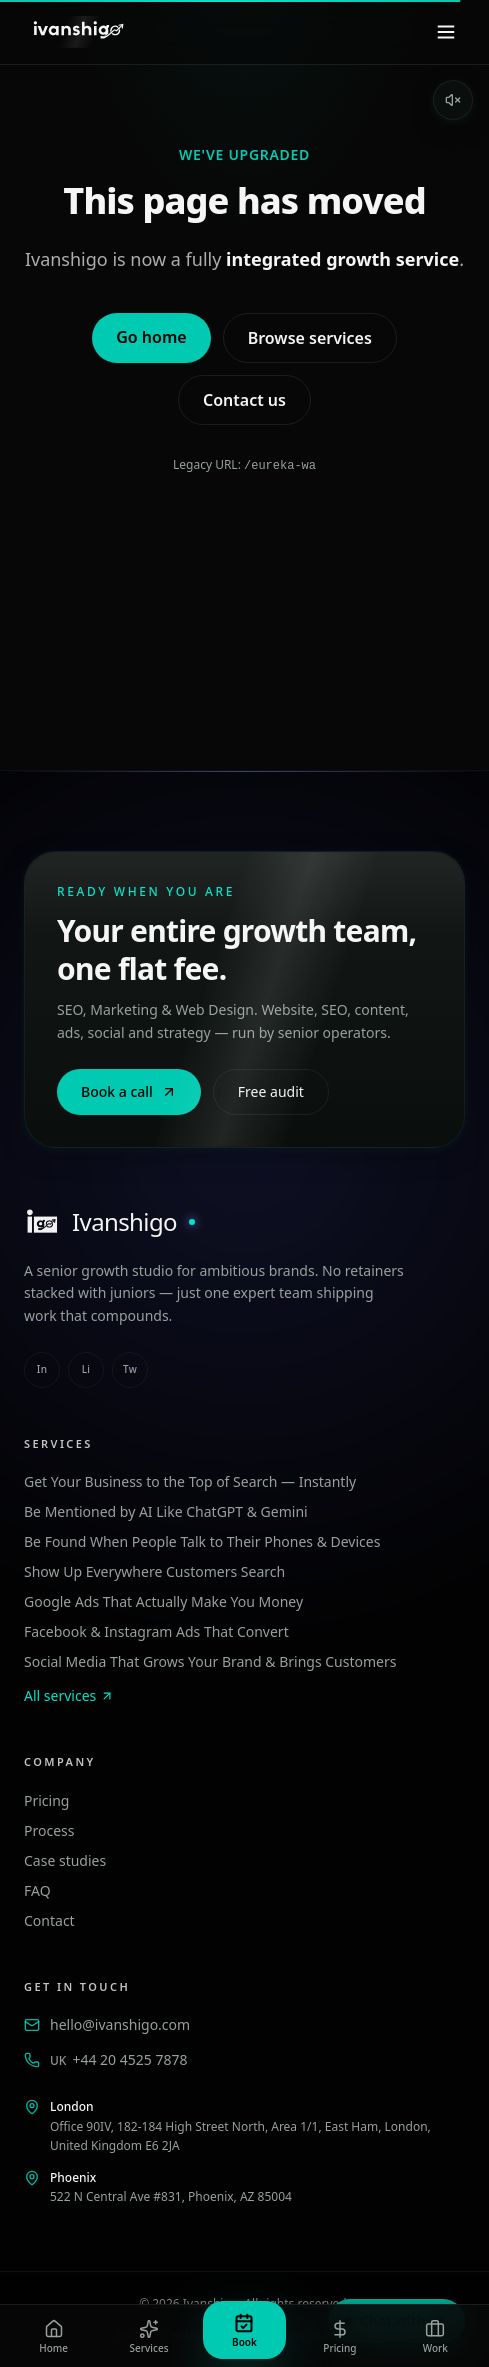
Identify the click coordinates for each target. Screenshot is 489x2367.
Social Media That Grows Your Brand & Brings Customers (210, 1660)
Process (49, 1829)
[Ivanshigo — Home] (77, 32)
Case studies (65, 1859)
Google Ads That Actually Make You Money (163, 1600)
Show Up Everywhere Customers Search (154, 1570)
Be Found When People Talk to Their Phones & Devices (202, 1540)
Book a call (129, 1090)
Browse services (310, 338)
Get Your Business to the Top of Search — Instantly (190, 1480)
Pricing (46, 1799)
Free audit (271, 1090)
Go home (151, 337)
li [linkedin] (86, 1368)
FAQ (37, 1889)
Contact (49, 1919)
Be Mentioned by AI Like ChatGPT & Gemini (166, 1510)
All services (69, 1694)
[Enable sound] (453, 100)
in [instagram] (42, 1368)
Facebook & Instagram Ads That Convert (156, 1630)
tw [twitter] (130, 1368)
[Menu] (446, 32)
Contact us (244, 400)
